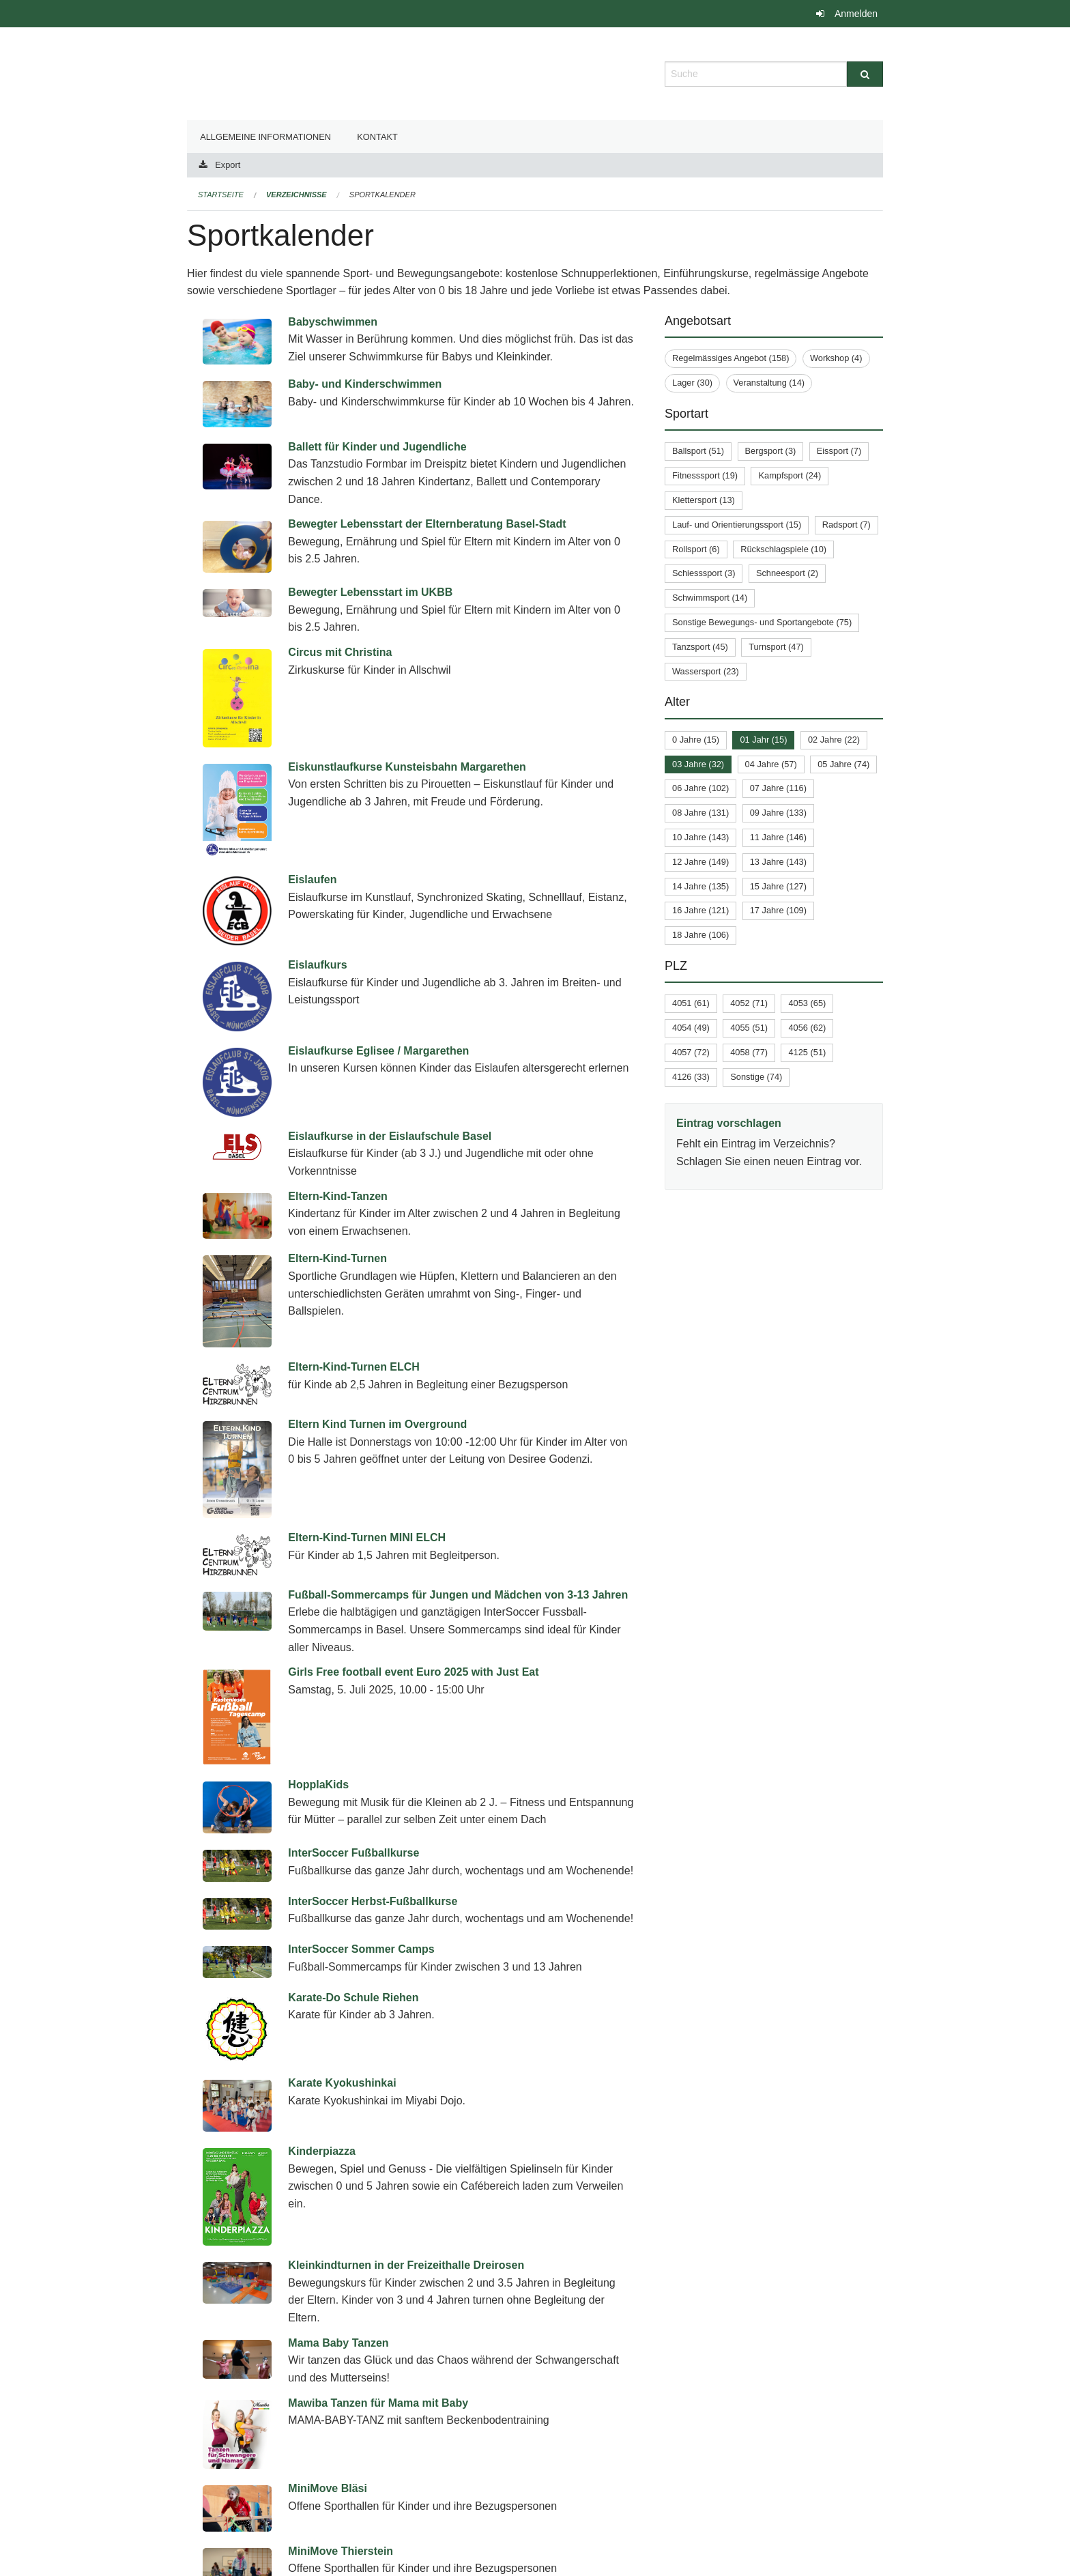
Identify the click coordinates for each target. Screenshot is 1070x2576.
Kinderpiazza (322, 2066)
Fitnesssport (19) (705, 475)
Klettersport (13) (703, 500)
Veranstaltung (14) (769, 382)
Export (227, 165)
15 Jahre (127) (778, 886)
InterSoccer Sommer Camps (361, 1938)
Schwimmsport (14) (709, 597)
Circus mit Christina (340, 652)
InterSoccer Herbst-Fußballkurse (372, 1896)
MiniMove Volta (327, 2408)
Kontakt (377, 137)
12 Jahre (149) (700, 862)
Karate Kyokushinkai (342, 2023)
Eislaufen (312, 879)
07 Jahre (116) (778, 788)
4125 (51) (807, 1052)
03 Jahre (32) (698, 764)
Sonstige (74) (756, 1077)
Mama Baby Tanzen (338, 2221)
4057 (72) (691, 1052)
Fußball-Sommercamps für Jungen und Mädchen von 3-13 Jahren (458, 1595)
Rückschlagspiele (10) (783, 549)
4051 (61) (691, 1003)
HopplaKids (318, 1784)
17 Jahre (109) (778, 910)
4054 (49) (691, 1027)
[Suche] (865, 74)
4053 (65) (807, 1003)
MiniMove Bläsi (327, 2324)
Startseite (221, 194)
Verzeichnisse (296, 194)
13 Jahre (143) (778, 862)
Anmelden (856, 13)
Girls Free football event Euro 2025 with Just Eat (413, 1672)
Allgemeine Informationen (265, 137)
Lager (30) (692, 382)
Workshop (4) (836, 358)
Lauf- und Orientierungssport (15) (736, 524)
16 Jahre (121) (700, 910)
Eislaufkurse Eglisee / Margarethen (378, 1051)
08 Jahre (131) (700, 812)
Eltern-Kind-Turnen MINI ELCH (367, 1537)
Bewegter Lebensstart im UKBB (370, 592)
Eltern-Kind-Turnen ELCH (354, 1367)
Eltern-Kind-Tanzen (337, 1196)
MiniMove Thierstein (340, 2366)
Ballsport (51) (698, 451)
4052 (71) (749, 1003)
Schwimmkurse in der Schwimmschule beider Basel (423, 2451)
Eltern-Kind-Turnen (337, 1258)
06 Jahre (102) (700, 788)
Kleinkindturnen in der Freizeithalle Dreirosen (406, 2143)
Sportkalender (382, 194)
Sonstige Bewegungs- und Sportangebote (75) (762, 622)
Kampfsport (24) (789, 475)
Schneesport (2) (787, 573)
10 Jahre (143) (700, 837)
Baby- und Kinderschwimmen (365, 384)
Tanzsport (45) (700, 647)
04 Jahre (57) (771, 764)
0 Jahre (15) (695, 739)
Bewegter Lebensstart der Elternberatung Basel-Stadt (427, 524)
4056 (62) (807, 1027)
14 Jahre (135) (700, 886)
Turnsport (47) (776, 647)
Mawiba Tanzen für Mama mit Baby (378, 2281)
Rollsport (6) (696, 549)
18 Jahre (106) (700, 935)
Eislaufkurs (317, 965)
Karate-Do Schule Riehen (353, 1980)
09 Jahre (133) (778, 812)
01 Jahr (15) (763, 739)
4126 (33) (691, 1077)
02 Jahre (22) (834, 739)
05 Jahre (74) (843, 764)
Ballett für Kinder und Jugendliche (377, 447)
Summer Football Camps (352, 2528)
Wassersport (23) (705, 671)
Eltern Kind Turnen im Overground (377, 1424)
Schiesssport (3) (703, 573)
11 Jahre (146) (778, 837)
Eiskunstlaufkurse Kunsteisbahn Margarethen (407, 767)
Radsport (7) (846, 524)
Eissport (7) (839, 451)
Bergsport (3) (770, 451)
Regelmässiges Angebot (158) (730, 358)
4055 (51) (749, 1027)
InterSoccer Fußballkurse (353, 1853)
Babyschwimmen (332, 322)
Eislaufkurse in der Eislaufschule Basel (389, 1136)
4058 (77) (749, 1052)
